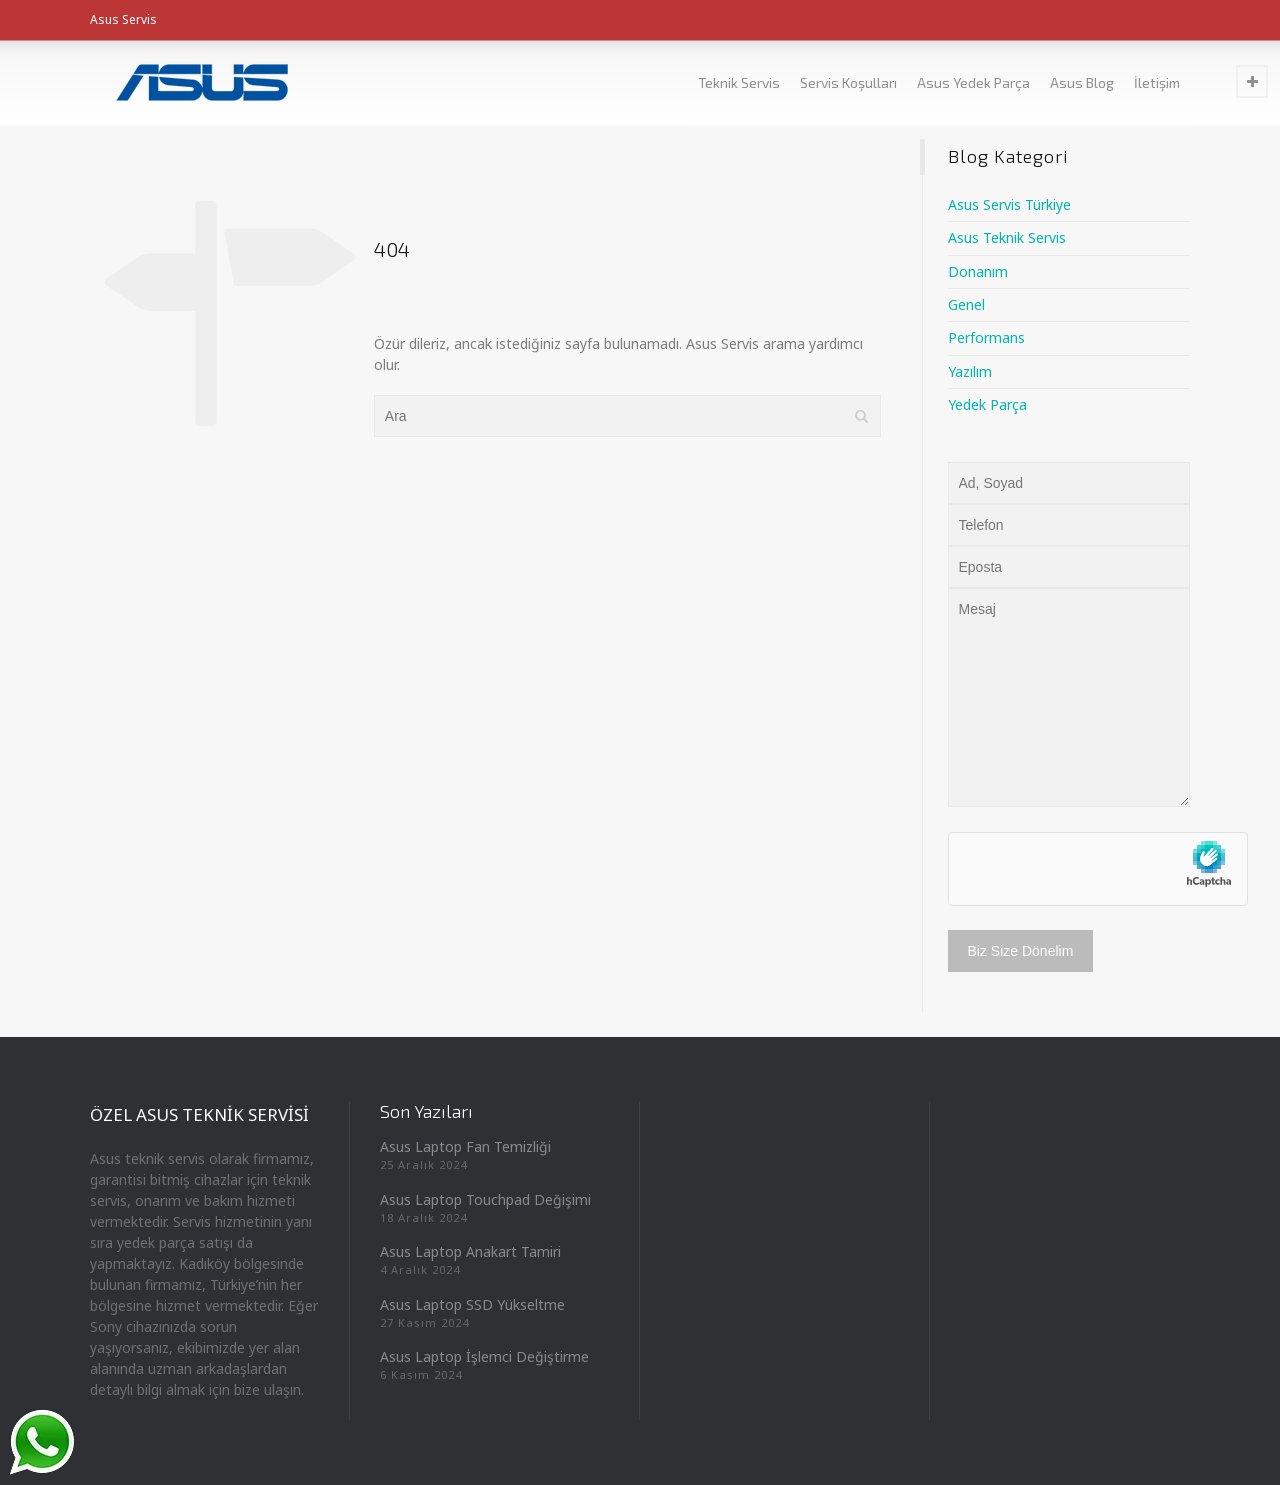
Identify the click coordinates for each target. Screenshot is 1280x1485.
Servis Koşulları (848, 82)
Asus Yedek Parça (973, 82)
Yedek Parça (987, 404)
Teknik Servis (739, 82)
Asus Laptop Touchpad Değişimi (485, 1199)
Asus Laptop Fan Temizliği (465, 1146)
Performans (986, 337)
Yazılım (970, 371)
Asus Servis (123, 19)
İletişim (1157, 82)
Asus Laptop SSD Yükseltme (472, 1304)
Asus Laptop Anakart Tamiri (470, 1251)
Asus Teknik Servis (1007, 237)
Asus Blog (1082, 82)
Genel (966, 304)
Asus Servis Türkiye (1009, 204)
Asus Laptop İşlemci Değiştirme (484, 1356)
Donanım (978, 271)
